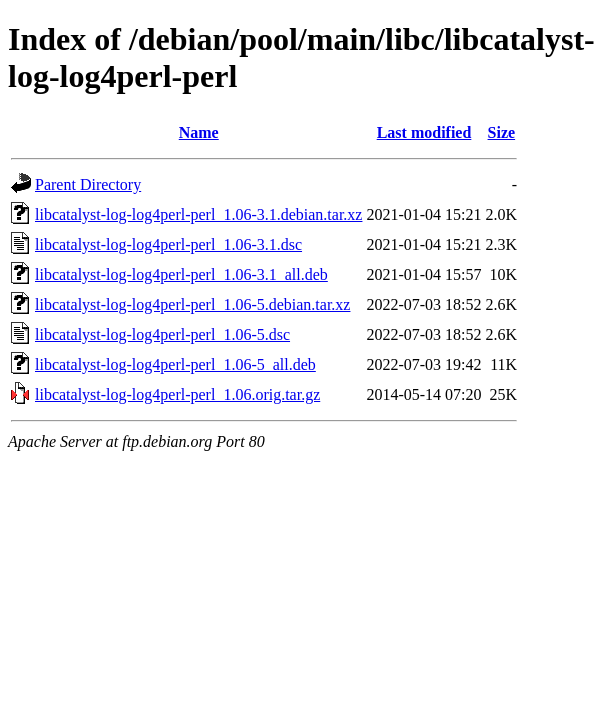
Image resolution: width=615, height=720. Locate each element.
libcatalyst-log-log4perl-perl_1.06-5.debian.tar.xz (192, 304)
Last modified (424, 132)
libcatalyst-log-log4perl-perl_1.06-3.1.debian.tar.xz (198, 214)
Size (502, 132)
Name (199, 132)
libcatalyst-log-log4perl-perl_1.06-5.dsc (162, 334)
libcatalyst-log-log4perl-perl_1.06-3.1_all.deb (181, 274)
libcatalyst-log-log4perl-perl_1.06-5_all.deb (175, 364)
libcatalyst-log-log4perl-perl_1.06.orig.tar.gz (177, 394)
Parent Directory (88, 184)
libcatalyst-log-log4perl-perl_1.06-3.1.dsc (168, 244)
